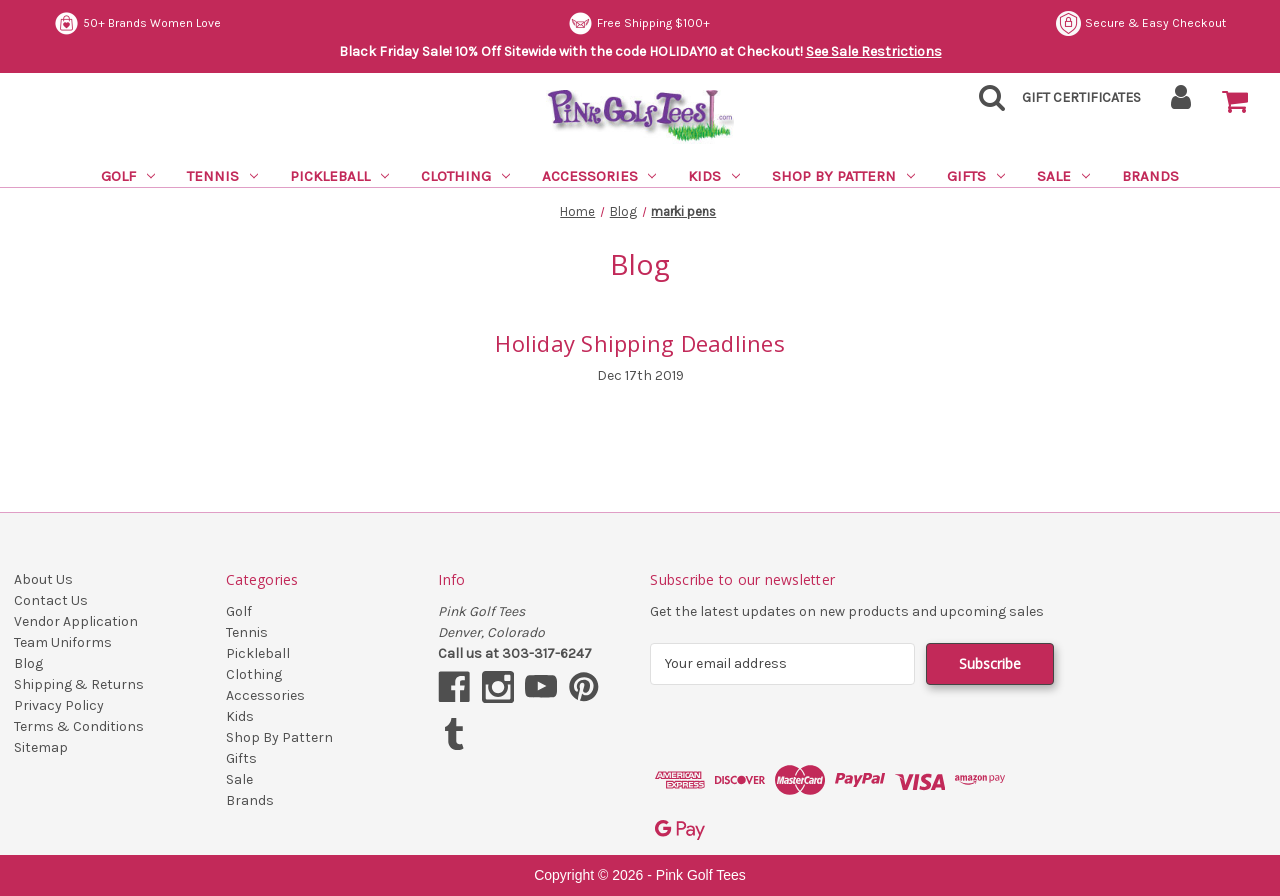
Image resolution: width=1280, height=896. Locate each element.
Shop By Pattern (843, 176)
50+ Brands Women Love (137, 23)
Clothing (465, 176)
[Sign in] (1181, 103)
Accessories (599, 176)
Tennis (222, 176)
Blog (28, 663)
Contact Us (51, 600)
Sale (1063, 176)
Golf (128, 176)
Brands (1150, 176)
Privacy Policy (59, 705)
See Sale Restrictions (874, 51)
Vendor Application (76, 621)
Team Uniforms (63, 642)
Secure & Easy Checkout (1141, 23)
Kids (714, 176)
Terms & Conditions (79, 726)
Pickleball (339, 176)
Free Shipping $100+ (639, 23)
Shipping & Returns (79, 684)
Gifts (976, 176)
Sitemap (41, 747)
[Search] (986, 103)
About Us (43, 579)
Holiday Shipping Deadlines (640, 343)
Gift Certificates (1081, 97)
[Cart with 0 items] (1235, 102)
